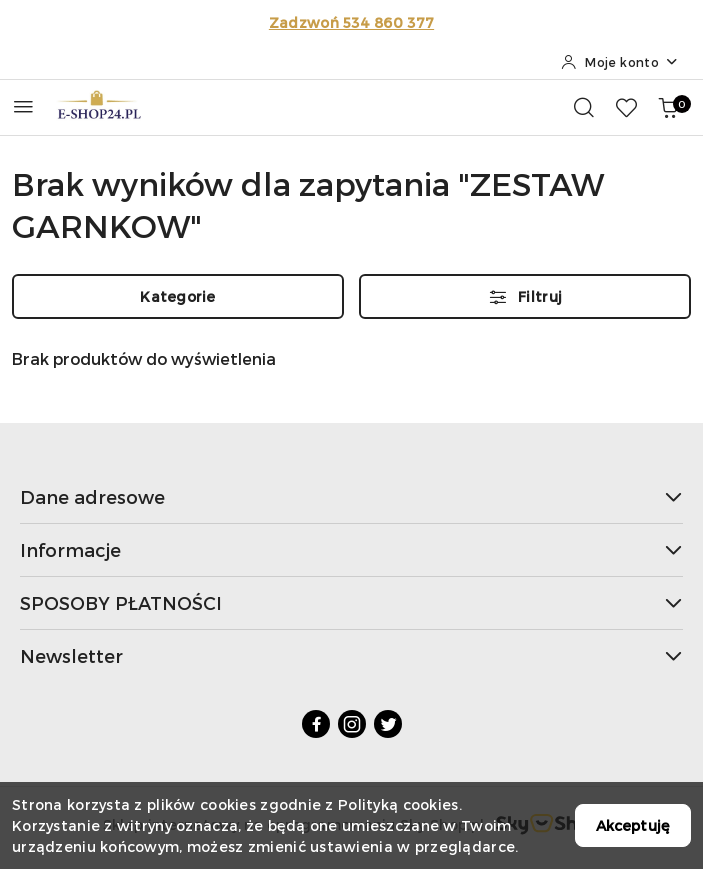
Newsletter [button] (351, 655)
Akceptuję (633, 825)
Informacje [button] (351, 549)
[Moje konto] (620, 62)
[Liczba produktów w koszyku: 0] (668, 107)
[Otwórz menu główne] (23, 106)
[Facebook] (316, 724)
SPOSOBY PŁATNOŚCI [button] (351, 602)
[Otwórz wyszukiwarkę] (584, 107)
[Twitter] (388, 724)
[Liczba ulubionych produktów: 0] (626, 107)
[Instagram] (352, 724)
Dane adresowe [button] (351, 496)
